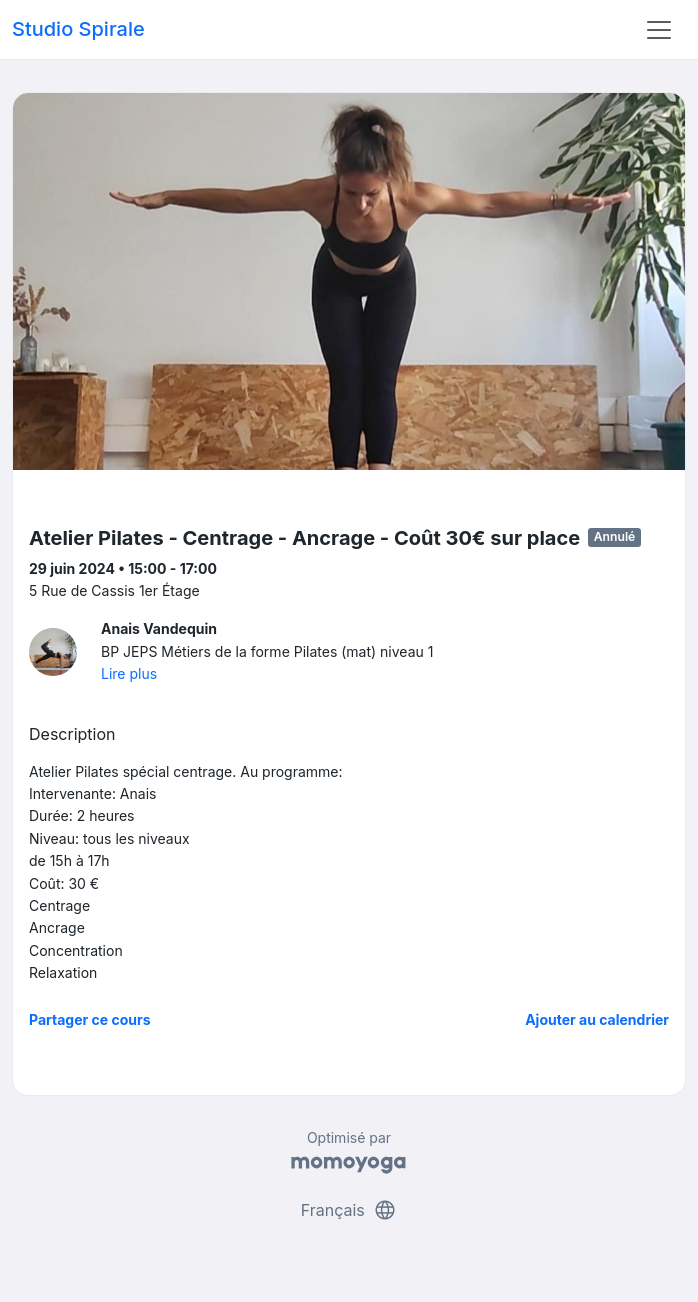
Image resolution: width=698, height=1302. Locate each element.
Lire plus (129, 673)
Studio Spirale (78, 29)
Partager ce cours (90, 1019)
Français (349, 1210)
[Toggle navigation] (659, 30)
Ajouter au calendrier (597, 1019)
